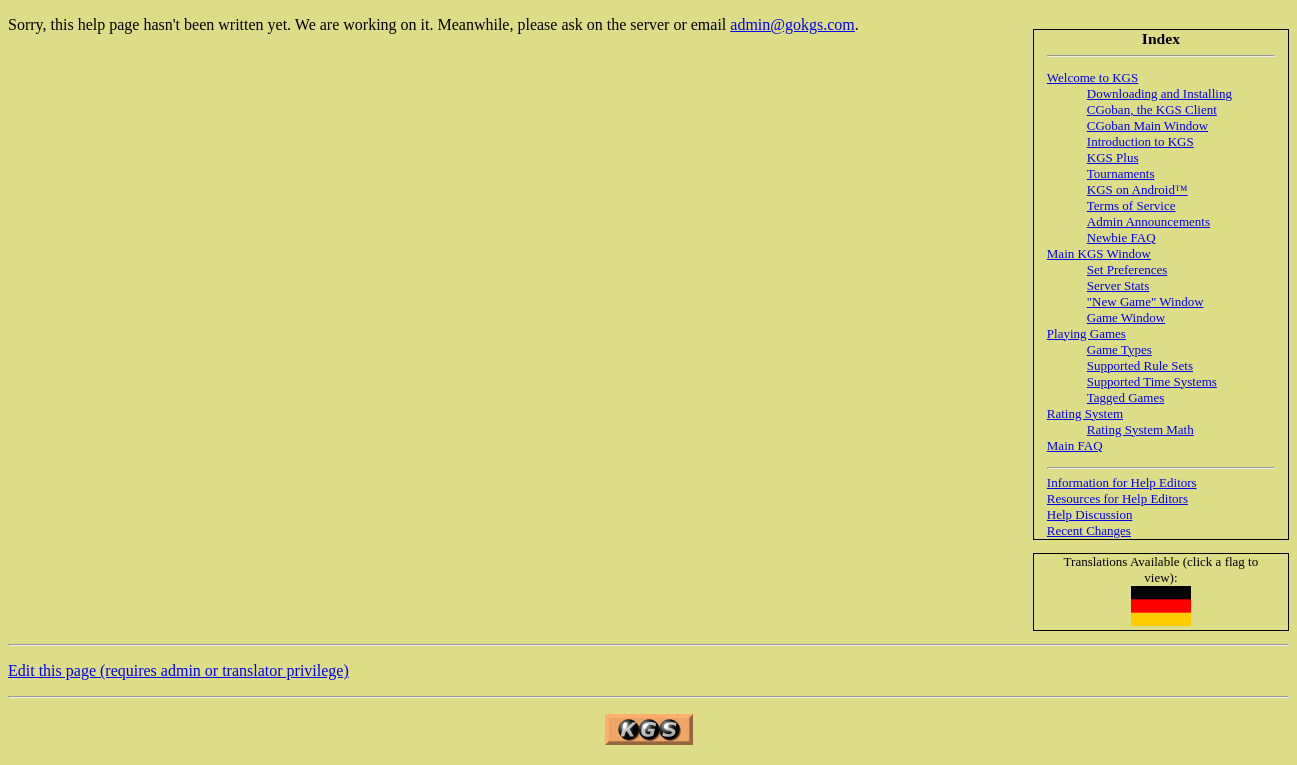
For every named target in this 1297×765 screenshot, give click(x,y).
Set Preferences (1127, 269)
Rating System (1085, 413)
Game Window (1126, 317)
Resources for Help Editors (1117, 498)
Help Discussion (1090, 514)
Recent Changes (1089, 530)
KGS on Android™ (1137, 189)
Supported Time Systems (1152, 381)
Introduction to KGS (1140, 141)
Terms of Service (1131, 205)
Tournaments (1121, 173)
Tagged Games (1125, 397)
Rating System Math (1140, 429)
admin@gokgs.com (792, 24)
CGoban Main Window (1147, 125)
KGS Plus (1113, 157)
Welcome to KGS (1092, 77)
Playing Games (1086, 333)
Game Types (1119, 349)
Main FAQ (1075, 445)
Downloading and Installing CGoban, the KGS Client (1159, 101)
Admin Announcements (1148, 221)
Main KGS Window (1099, 253)
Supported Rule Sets (1140, 365)
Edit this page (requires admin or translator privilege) (178, 670)
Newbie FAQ (1121, 237)
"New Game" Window (1145, 301)
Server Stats (1118, 285)
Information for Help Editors (1122, 482)
